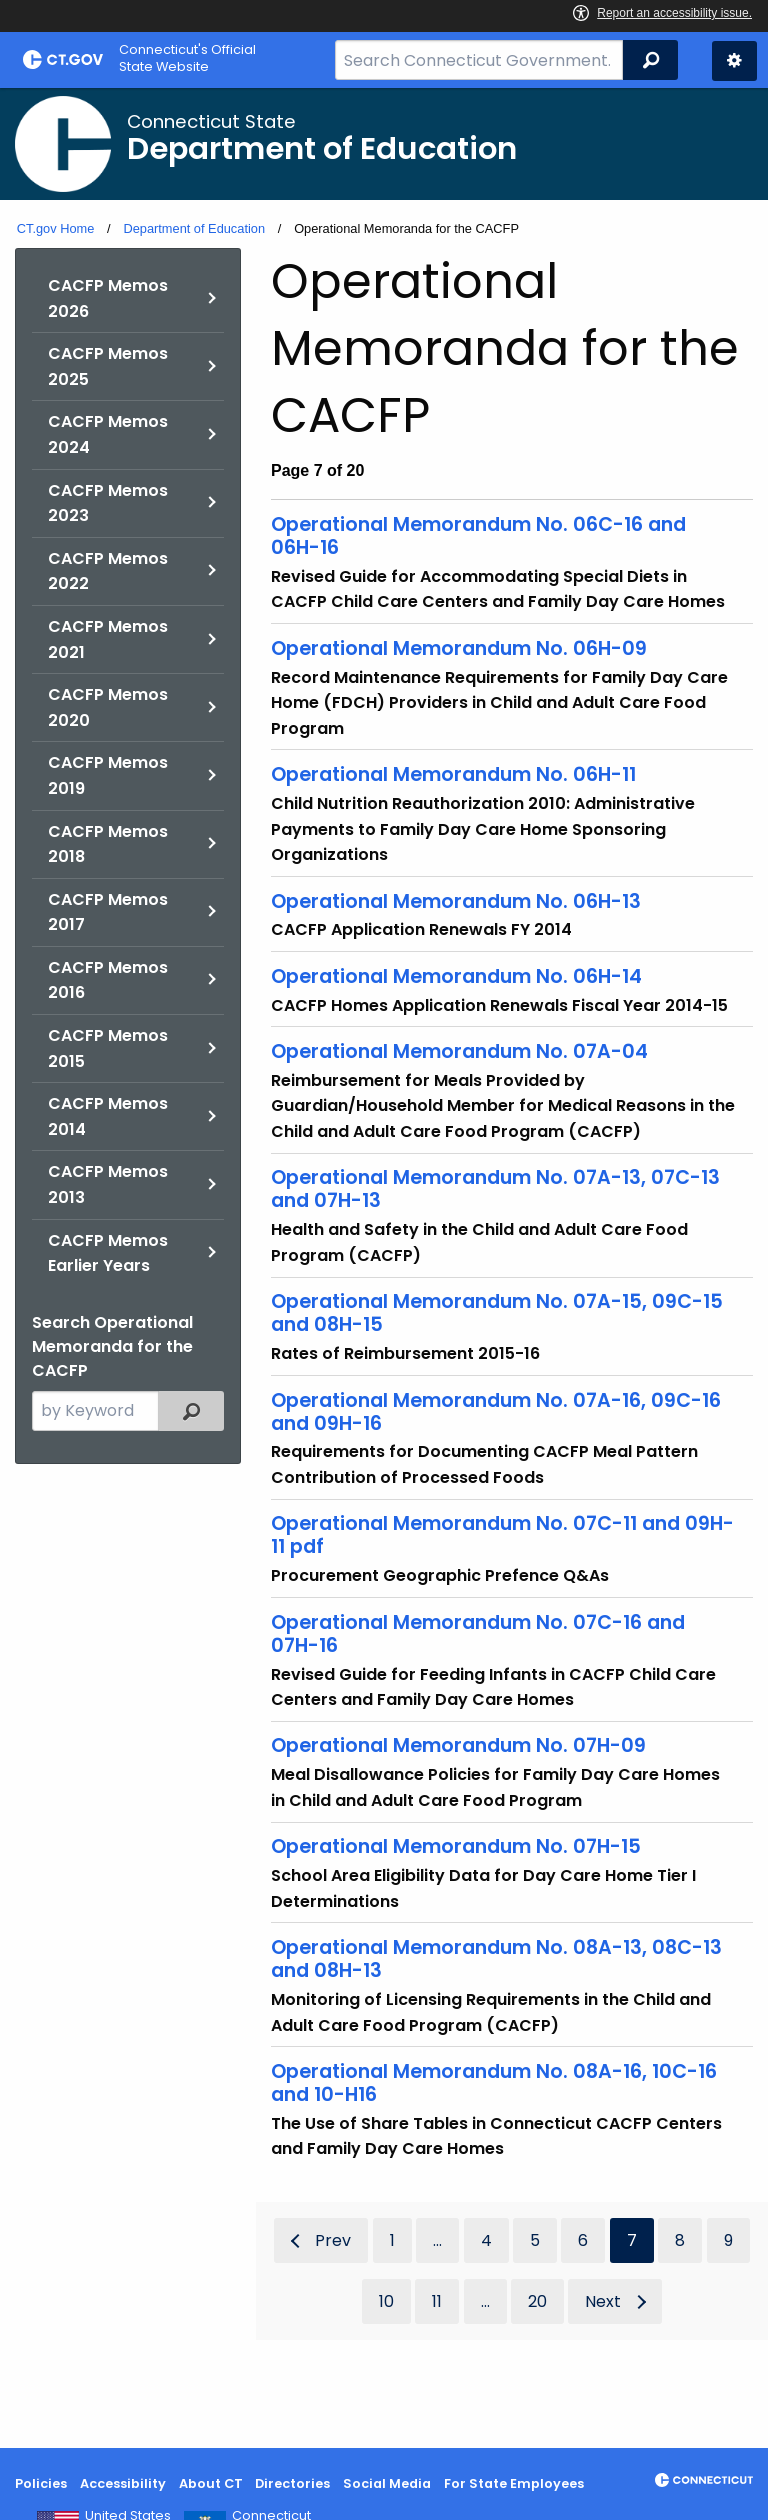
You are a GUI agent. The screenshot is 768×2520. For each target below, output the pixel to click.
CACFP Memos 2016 (108, 980)
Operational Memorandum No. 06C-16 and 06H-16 (478, 536)
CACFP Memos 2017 (108, 912)
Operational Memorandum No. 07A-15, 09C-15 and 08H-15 (497, 1313)
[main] (384, 1268)
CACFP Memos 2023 (108, 503)
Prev (333, 2240)
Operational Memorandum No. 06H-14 (456, 976)
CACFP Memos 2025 (108, 366)
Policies (41, 2483)
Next (603, 2301)
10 (386, 2301)
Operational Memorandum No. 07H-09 (458, 1745)
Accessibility (123, 2483)
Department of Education (194, 228)
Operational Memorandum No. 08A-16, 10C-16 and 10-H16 (494, 2083)
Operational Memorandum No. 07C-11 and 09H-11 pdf (502, 1535)
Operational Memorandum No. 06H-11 (453, 774)
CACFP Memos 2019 (108, 775)
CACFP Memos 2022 (108, 571)
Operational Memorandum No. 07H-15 (456, 1846)
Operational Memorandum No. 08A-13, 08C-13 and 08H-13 (496, 1959)
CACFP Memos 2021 (108, 639)
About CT (211, 2483)
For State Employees (514, 2483)
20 (537, 2301)
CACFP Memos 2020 (108, 707)
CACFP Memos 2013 (108, 1184)
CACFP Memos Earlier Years (108, 1253)
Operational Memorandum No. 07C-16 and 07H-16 (478, 1634)
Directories (292, 2483)
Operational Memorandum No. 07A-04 (459, 1051)
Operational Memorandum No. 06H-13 (456, 901)
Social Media (387, 2483)
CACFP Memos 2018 (108, 844)
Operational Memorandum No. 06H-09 (459, 648)
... (437, 2240)
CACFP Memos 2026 (108, 298)
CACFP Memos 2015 (108, 1048)
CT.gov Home (56, 228)
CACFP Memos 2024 (108, 434)
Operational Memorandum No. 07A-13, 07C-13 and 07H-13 (495, 1189)
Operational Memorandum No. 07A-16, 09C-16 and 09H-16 (496, 1412)
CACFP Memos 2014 (108, 1116)
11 (437, 2301)
